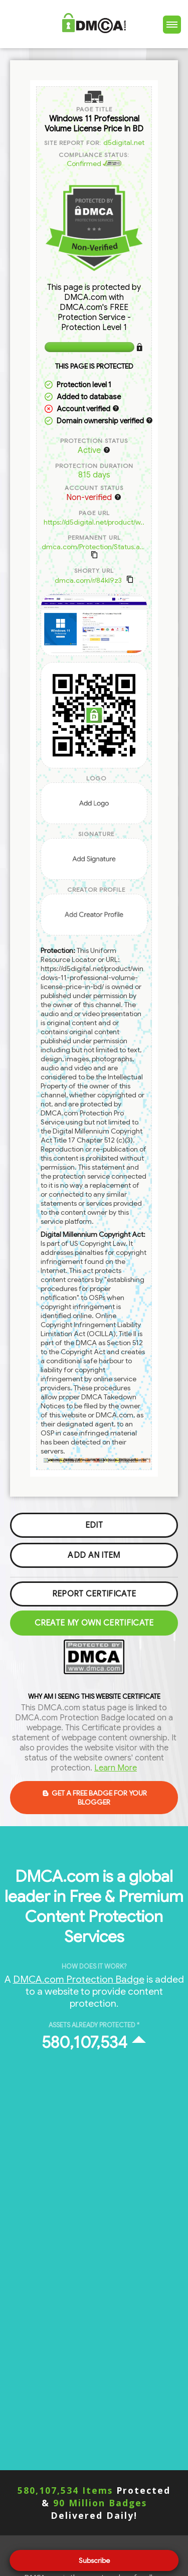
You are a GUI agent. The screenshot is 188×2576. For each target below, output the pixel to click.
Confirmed (94, 163)
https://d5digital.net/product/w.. (94, 522)
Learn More (115, 1768)
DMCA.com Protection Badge (78, 1979)
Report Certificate (94, 1594)
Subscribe (94, 2560)
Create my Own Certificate (94, 1623)
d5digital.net (123, 142)
